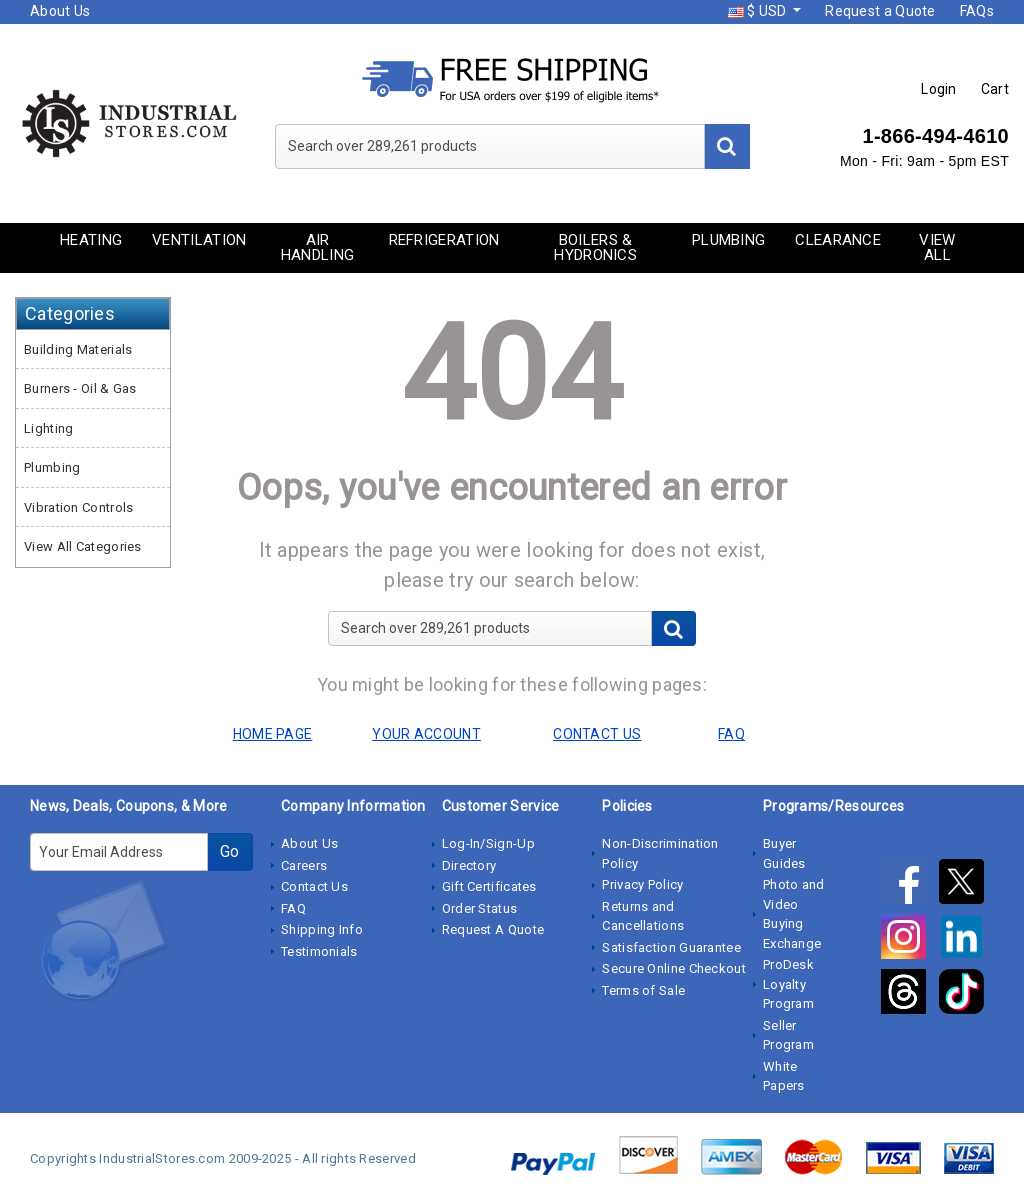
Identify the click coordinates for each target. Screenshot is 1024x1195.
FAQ (293, 908)
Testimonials (319, 951)
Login (939, 89)
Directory (469, 865)
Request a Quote (880, 11)
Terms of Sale (643, 990)
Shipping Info (322, 929)
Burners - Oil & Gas (80, 388)
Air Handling (317, 247)
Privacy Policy (642, 884)
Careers (304, 865)
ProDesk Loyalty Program (788, 984)
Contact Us (314, 886)
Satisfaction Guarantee (671, 947)
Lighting (48, 428)
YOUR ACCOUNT (426, 734)
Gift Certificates (489, 886)
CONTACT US (597, 734)
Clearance (838, 240)
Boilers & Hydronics (595, 247)
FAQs (977, 11)
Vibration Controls (78, 507)
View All (937, 247)
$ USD (759, 11)
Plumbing (728, 240)
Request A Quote (493, 929)
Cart (995, 89)
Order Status (480, 908)
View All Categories (83, 546)
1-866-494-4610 (935, 136)
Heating (91, 240)
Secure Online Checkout (674, 968)
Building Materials (78, 349)
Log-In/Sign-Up (488, 843)
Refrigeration (444, 240)
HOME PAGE (273, 734)
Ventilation (199, 240)
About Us (60, 11)
